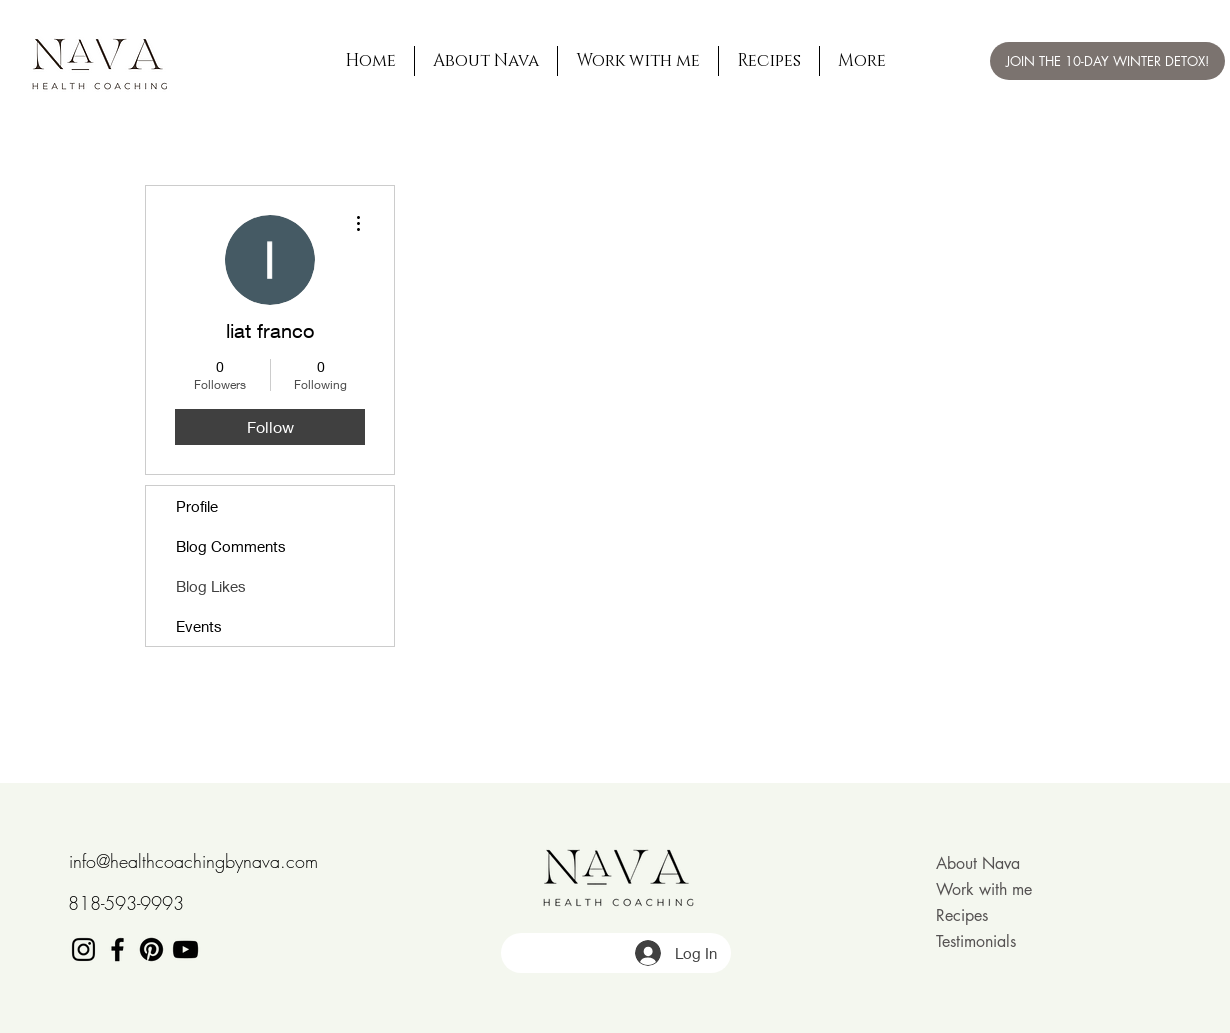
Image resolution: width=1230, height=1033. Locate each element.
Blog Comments (231, 546)
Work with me (984, 889)
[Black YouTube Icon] (185, 949)
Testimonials (976, 941)
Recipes (962, 915)
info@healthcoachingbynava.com (193, 861)
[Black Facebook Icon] (117, 949)
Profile (197, 506)
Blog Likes (211, 586)
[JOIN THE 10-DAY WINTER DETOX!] (1107, 61)
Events (199, 626)
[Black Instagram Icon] (83, 949)
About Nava (978, 863)
